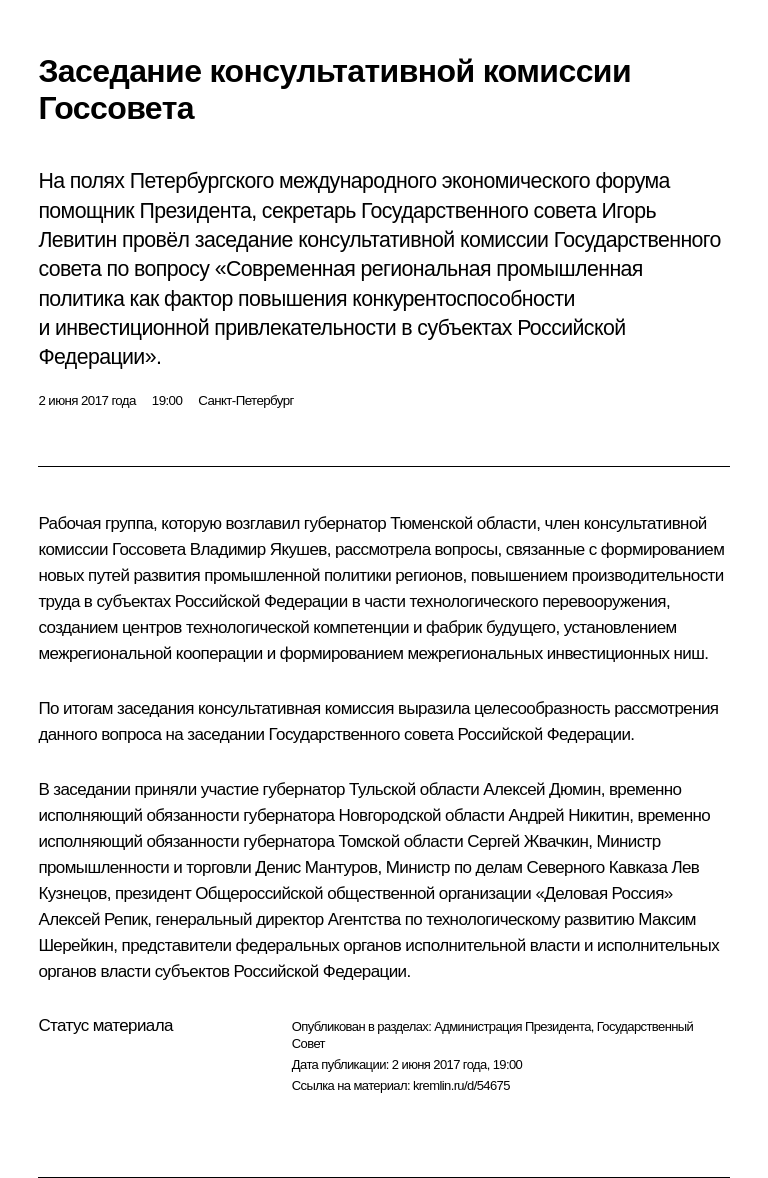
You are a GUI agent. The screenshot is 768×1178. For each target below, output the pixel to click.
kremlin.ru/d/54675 (461, 1085)
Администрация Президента (512, 1026)
